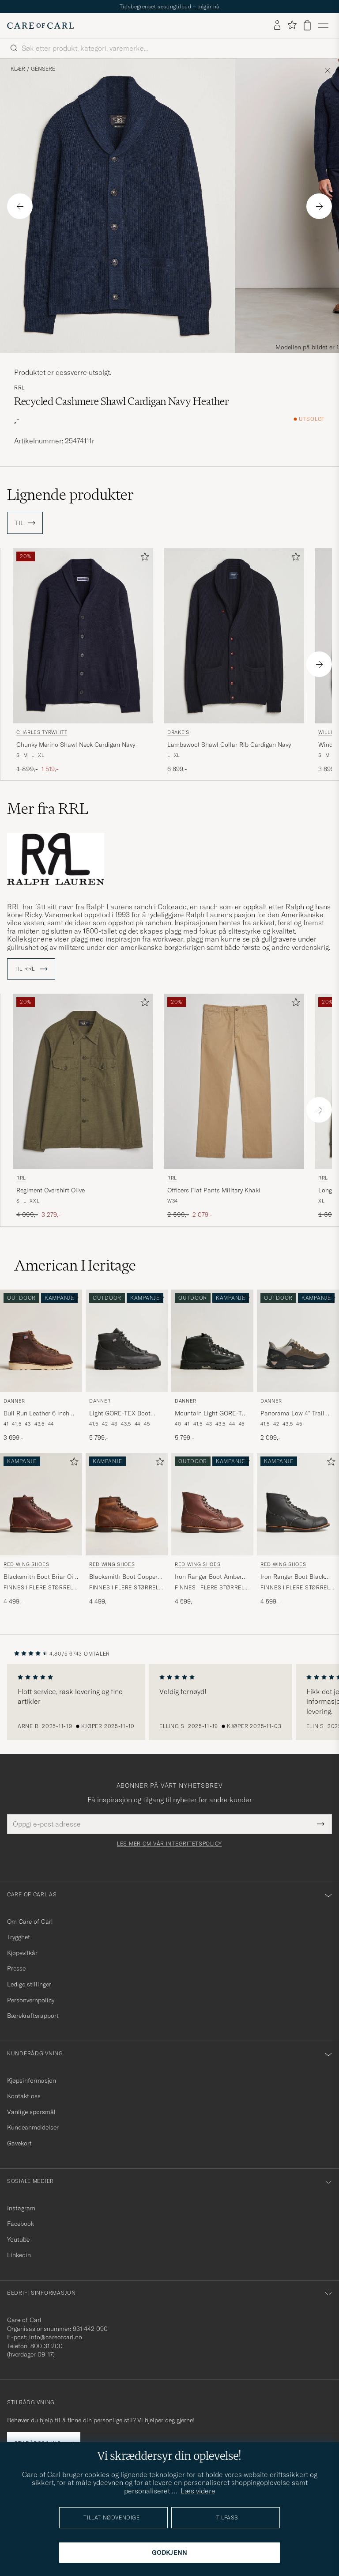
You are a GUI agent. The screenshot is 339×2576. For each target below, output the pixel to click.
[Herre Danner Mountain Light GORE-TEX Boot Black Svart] (212, 1341)
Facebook (20, 2224)
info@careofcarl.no (55, 2337)
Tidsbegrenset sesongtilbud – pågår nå (169, 6)
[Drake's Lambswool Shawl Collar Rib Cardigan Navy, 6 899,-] (233, 661)
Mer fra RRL (47, 808)
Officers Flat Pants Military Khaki (213, 1190)
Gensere (43, 69)
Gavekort (19, 2143)
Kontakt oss (24, 2096)
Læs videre (198, 2491)
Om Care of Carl (30, 1921)
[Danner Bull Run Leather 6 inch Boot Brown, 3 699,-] (41, 1366)
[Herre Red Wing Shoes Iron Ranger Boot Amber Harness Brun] (212, 1504)
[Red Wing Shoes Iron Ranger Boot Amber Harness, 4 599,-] (212, 1529)
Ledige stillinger (29, 1984)
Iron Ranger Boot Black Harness (292, 1577)
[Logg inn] (277, 25)
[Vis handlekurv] (307, 25)
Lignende (70, 494)
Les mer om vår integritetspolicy (169, 1843)
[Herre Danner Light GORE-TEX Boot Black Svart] (127, 1341)
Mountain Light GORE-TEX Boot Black (212, 1413)
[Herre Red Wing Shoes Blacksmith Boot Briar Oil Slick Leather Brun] (41, 1504)
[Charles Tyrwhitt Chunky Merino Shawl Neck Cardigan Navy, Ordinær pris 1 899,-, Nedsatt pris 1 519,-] (83, 661)
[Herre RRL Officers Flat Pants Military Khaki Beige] (234, 1081)
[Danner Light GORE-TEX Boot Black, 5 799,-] (127, 1366)
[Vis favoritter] (292, 25)
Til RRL (31, 969)
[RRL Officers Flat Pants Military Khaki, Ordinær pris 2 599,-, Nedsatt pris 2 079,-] (233, 1106)
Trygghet (18, 1937)
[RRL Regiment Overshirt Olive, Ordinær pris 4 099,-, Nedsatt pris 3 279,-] (83, 1106)
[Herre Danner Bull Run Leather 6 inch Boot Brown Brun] (41, 1341)
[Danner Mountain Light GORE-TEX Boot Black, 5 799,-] (212, 1366)
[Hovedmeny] (323, 26)
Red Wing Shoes (26, 1564)
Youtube (18, 2239)
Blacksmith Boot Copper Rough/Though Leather (123, 1577)
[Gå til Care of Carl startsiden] (40, 25)
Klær (18, 69)
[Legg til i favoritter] (143, 558)
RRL (19, 388)
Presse (16, 1968)
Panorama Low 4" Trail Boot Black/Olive (292, 1413)
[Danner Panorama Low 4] (298, 1366)
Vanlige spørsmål (31, 2112)
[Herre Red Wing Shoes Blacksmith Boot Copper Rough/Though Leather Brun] (127, 1504)
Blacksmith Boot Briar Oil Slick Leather (39, 1577)
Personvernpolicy (30, 2000)
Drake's (178, 732)
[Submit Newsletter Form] (320, 1824)
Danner (14, 1401)
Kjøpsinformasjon (31, 2080)
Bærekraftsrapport (33, 2016)
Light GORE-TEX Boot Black (120, 1413)
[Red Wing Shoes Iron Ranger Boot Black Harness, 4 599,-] (298, 1529)
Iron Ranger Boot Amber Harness (208, 1577)
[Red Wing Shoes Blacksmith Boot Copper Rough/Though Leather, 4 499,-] (127, 1529)
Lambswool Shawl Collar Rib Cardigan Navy (229, 745)
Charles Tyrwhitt (42, 732)
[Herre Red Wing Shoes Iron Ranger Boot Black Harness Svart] (298, 1504)
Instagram (21, 2208)
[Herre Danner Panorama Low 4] (298, 1341)
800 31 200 (46, 2346)
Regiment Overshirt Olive (50, 1190)
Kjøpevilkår (22, 1953)
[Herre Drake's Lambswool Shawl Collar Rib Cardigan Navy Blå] (234, 635)
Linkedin (19, 2255)
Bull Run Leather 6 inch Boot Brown (36, 1413)
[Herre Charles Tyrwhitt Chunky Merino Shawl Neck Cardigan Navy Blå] (83, 635)
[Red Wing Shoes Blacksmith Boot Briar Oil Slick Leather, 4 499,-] (41, 1529)
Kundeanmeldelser (33, 2127)
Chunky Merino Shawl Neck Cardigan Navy (75, 745)
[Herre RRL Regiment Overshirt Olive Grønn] (83, 1081)
